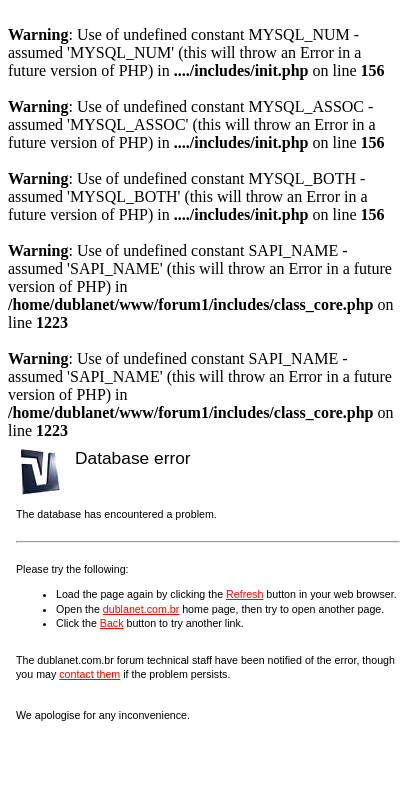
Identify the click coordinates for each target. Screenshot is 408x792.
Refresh (244, 594)
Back (112, 623)
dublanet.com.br (141, 609)
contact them (89, 674)
